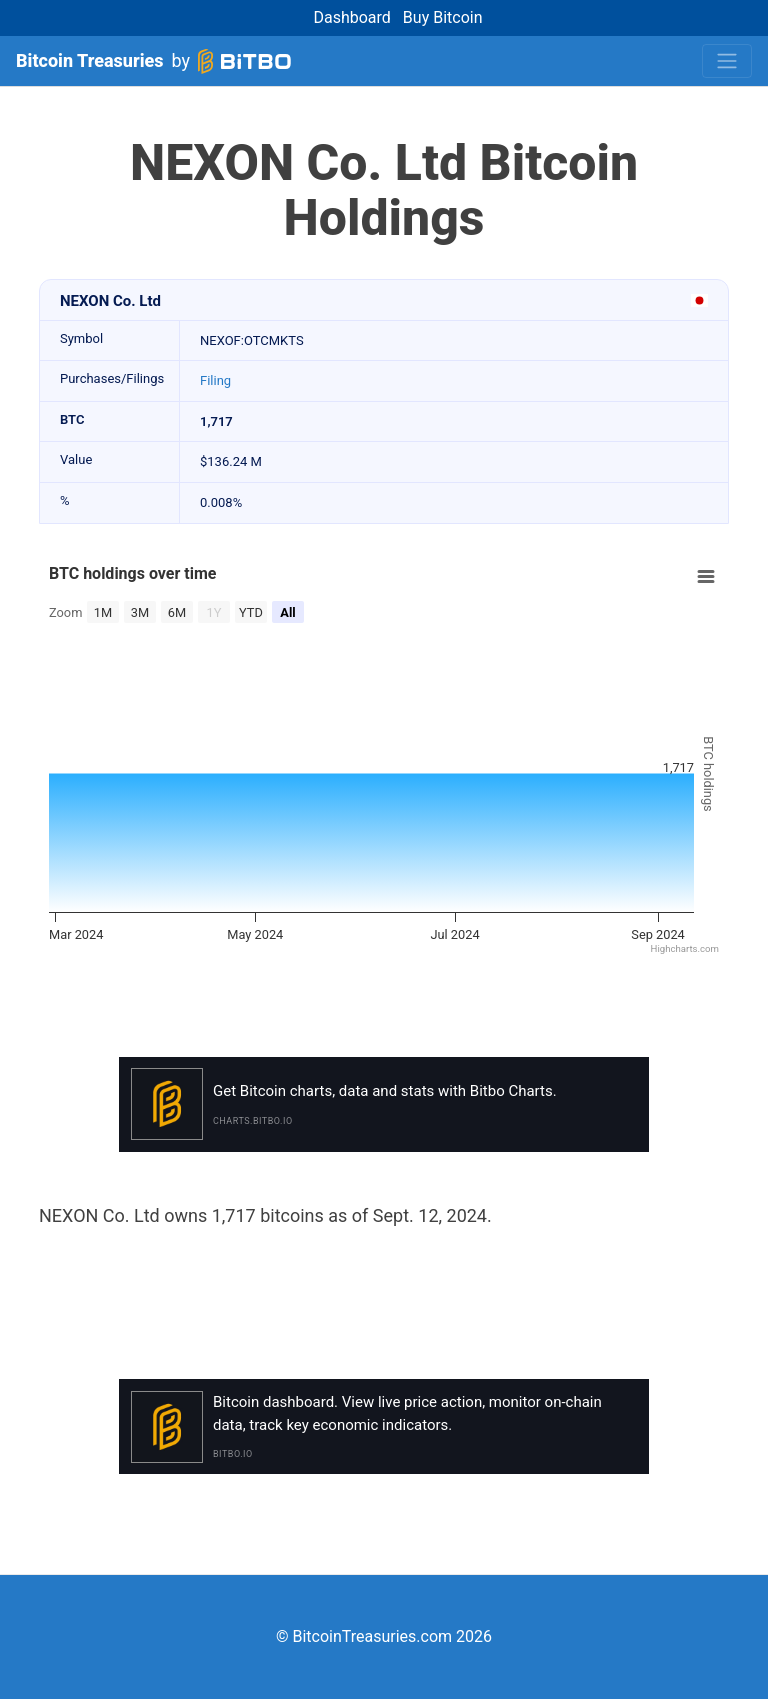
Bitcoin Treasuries (90, 60)
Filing (215, 380)
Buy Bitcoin (443, 17)
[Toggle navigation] (727, 61)
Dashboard (351, 17)
